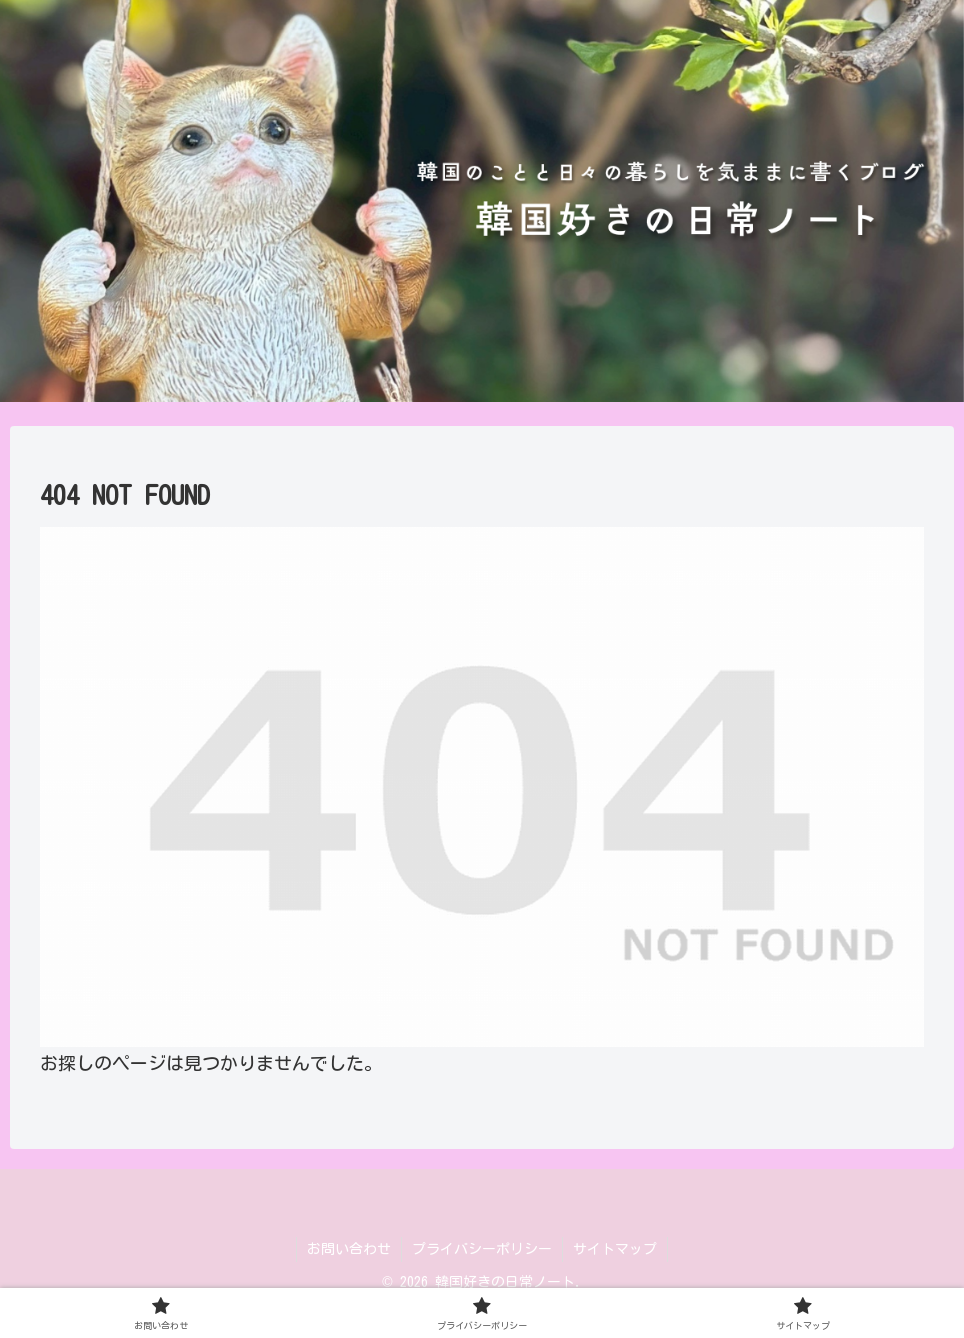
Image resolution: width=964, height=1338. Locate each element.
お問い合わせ (349, 1249)
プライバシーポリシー (482, 1249)
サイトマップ (615, 1249)
